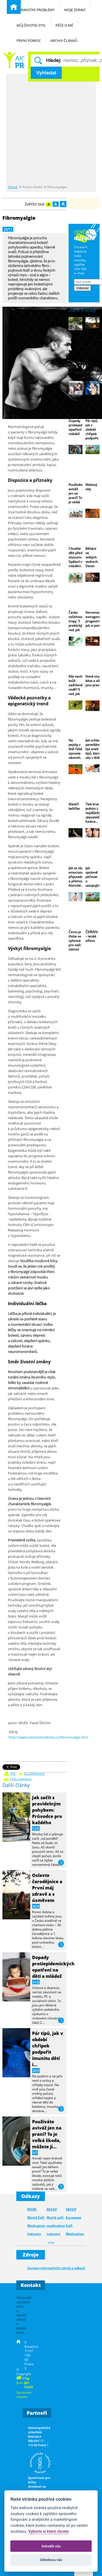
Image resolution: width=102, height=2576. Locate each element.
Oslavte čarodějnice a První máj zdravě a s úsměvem (47, 1887)
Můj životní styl (34, 22)
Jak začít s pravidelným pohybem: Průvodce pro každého (47, 1810)
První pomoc (31, 37)
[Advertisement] (51, 130)
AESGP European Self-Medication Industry (75, 2225)
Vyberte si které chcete (48, 2531)
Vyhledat (46, 73)
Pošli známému (21, 1779)
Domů (12, 187)
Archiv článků (66, 37)
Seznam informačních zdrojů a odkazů (56, 2268)
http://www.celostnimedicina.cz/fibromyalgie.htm (48, 1737)
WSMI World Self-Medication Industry (36, 2221)
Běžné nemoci (13, 60)
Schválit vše (51, 2546)
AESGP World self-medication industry (56, 2221)
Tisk (13, 1774)
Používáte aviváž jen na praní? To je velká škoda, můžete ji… (46, 2134)
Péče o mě (67, 22)
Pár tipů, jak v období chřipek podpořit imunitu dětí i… (47, 2049)
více (61, 1862)
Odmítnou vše (51, 2560)
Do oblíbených (34, 1774)
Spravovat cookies (24, 2394)
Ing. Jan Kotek (28, 2382)
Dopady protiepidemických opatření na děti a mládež (53, 1966)
